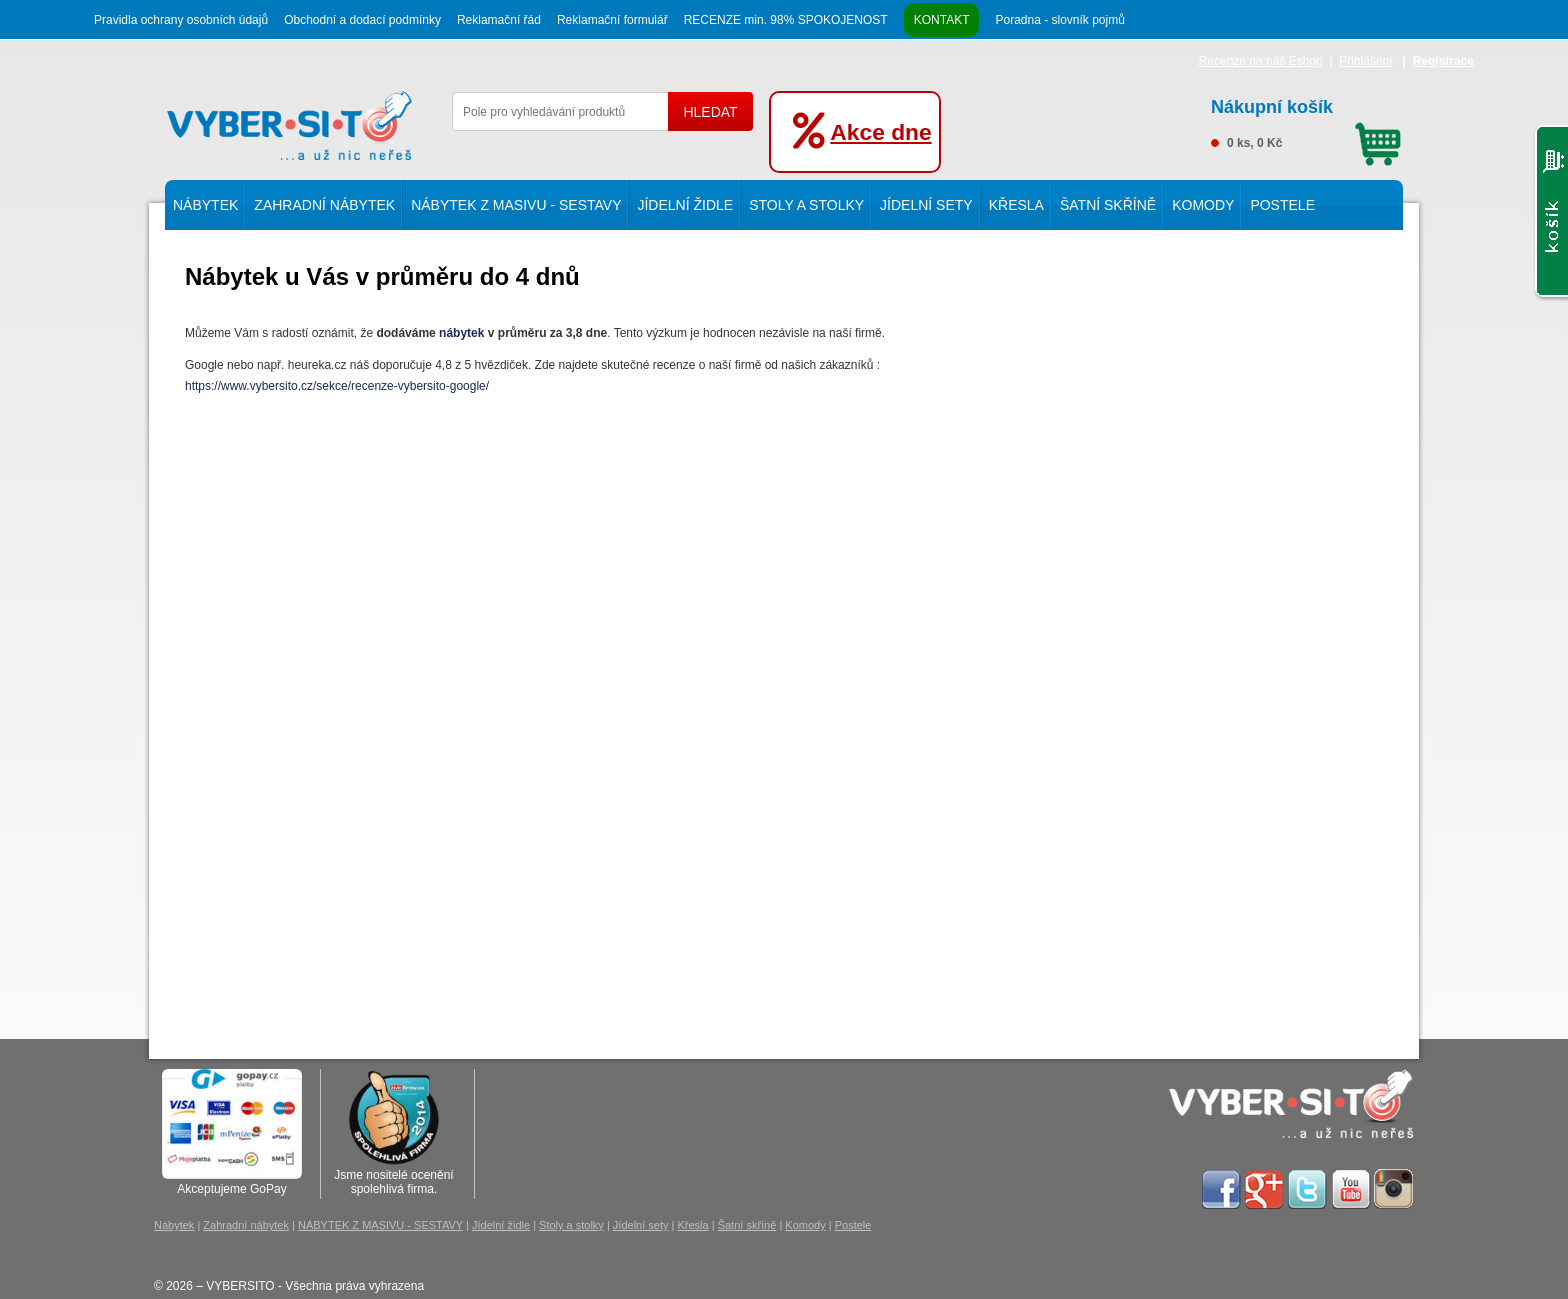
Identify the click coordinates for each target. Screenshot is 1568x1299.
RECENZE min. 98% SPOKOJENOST (786, 20)
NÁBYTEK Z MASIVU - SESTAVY (516, 205)
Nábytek (205, 205)
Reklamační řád (499, 20)
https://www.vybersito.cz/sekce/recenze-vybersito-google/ (338, 386)
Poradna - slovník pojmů (1059, 20)
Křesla (1016, 205)
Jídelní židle (685, 205)
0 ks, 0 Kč (1306, 121)
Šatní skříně (1108, 205)
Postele (1282, 205)
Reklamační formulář (612, 20)
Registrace (1443, 61)
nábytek (461, 333)
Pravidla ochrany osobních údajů (181, 20)
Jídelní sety (926, 205)
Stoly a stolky (806, 205)
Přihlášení (1365, 61)
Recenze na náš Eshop (1261, 61)
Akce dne (880, 132)
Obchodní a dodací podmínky (362, 20)
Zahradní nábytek (324, 205)
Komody (1203, 205)
